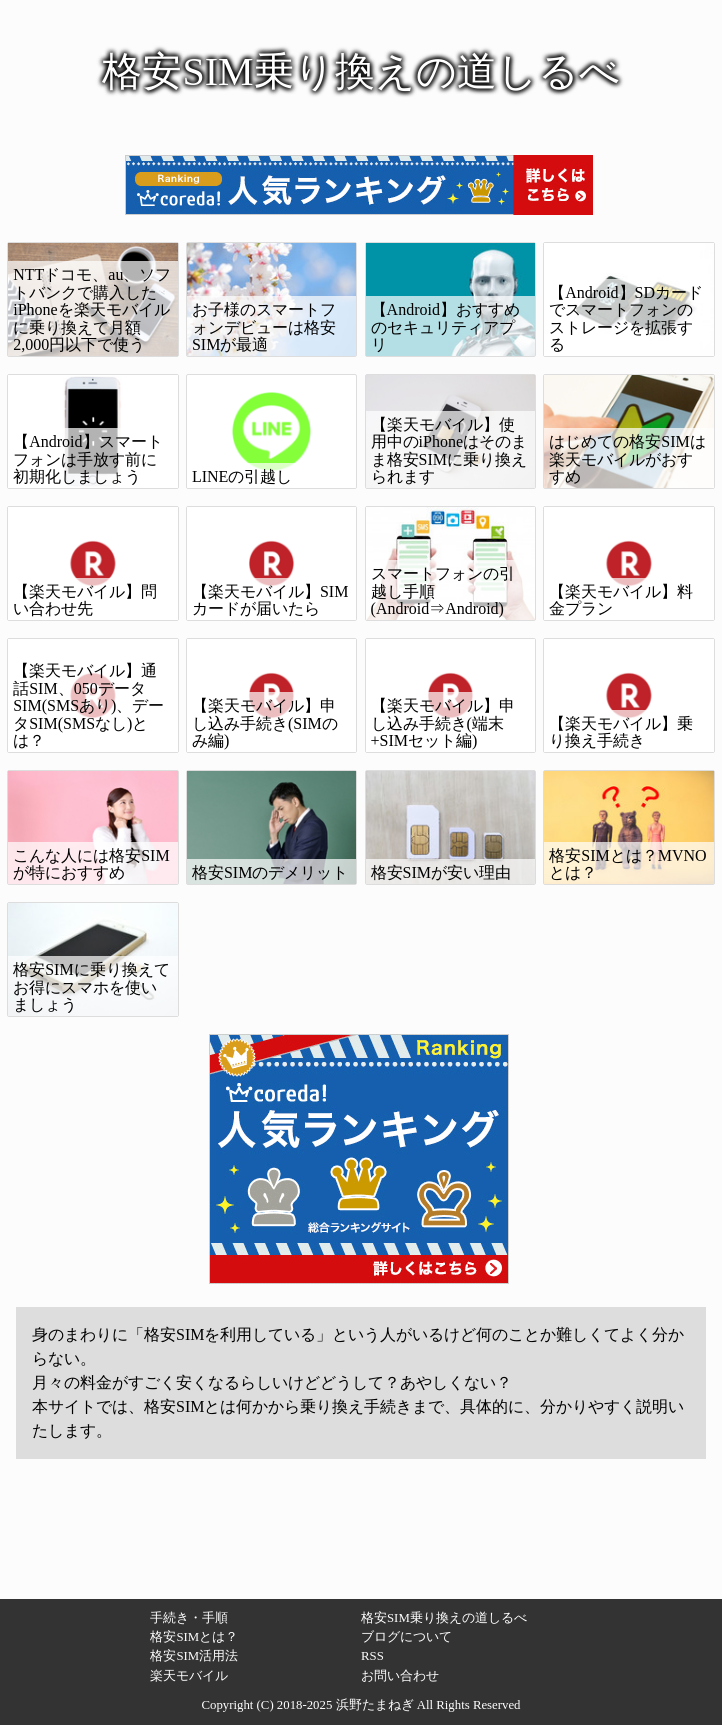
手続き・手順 (189, 1618)
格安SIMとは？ (194, 1637)
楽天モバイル (189, 1676)
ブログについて (406, 1637)
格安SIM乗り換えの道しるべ (444, 1618)
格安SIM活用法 (194, 1656)
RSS (372, 1656)
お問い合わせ (400, 1676)
